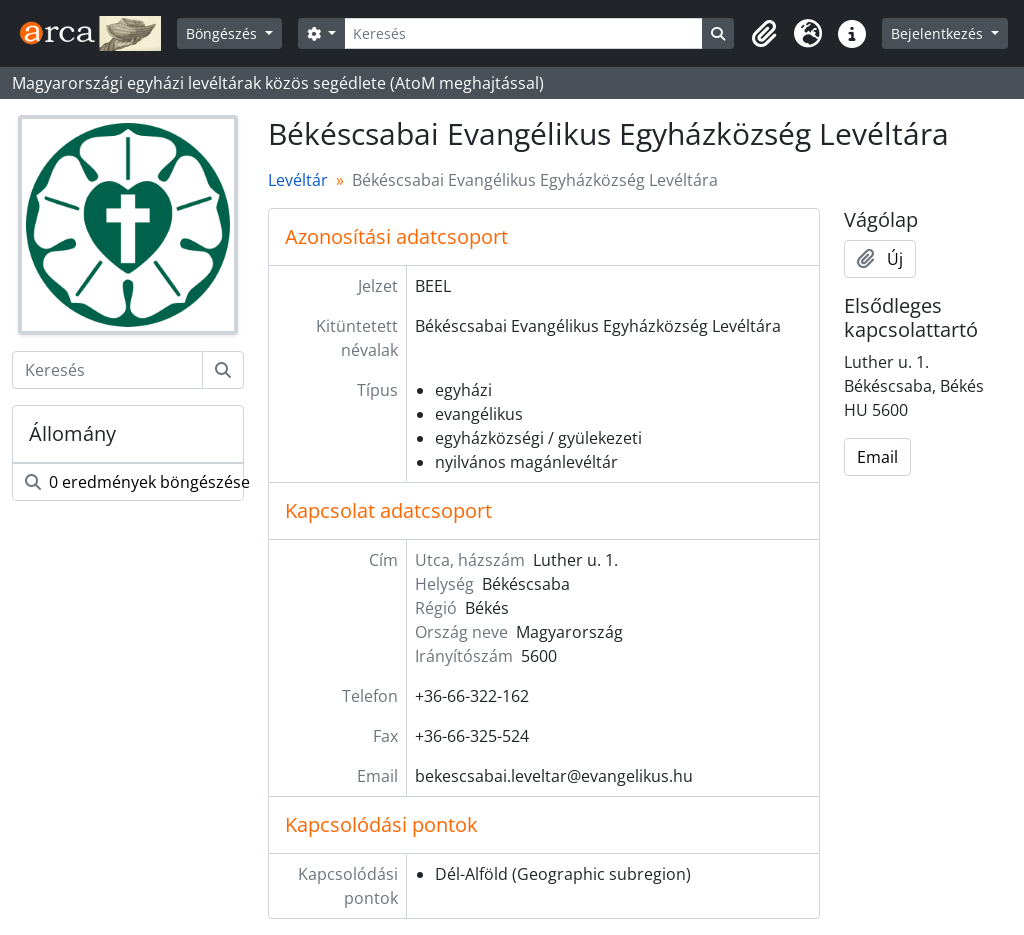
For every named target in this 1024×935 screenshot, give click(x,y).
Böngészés (223, 33)
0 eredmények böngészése (134, 482)
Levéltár (298, 180)
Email (877, 457)
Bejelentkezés (939, 33)
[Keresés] (523, 33)
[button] (764, 34)
